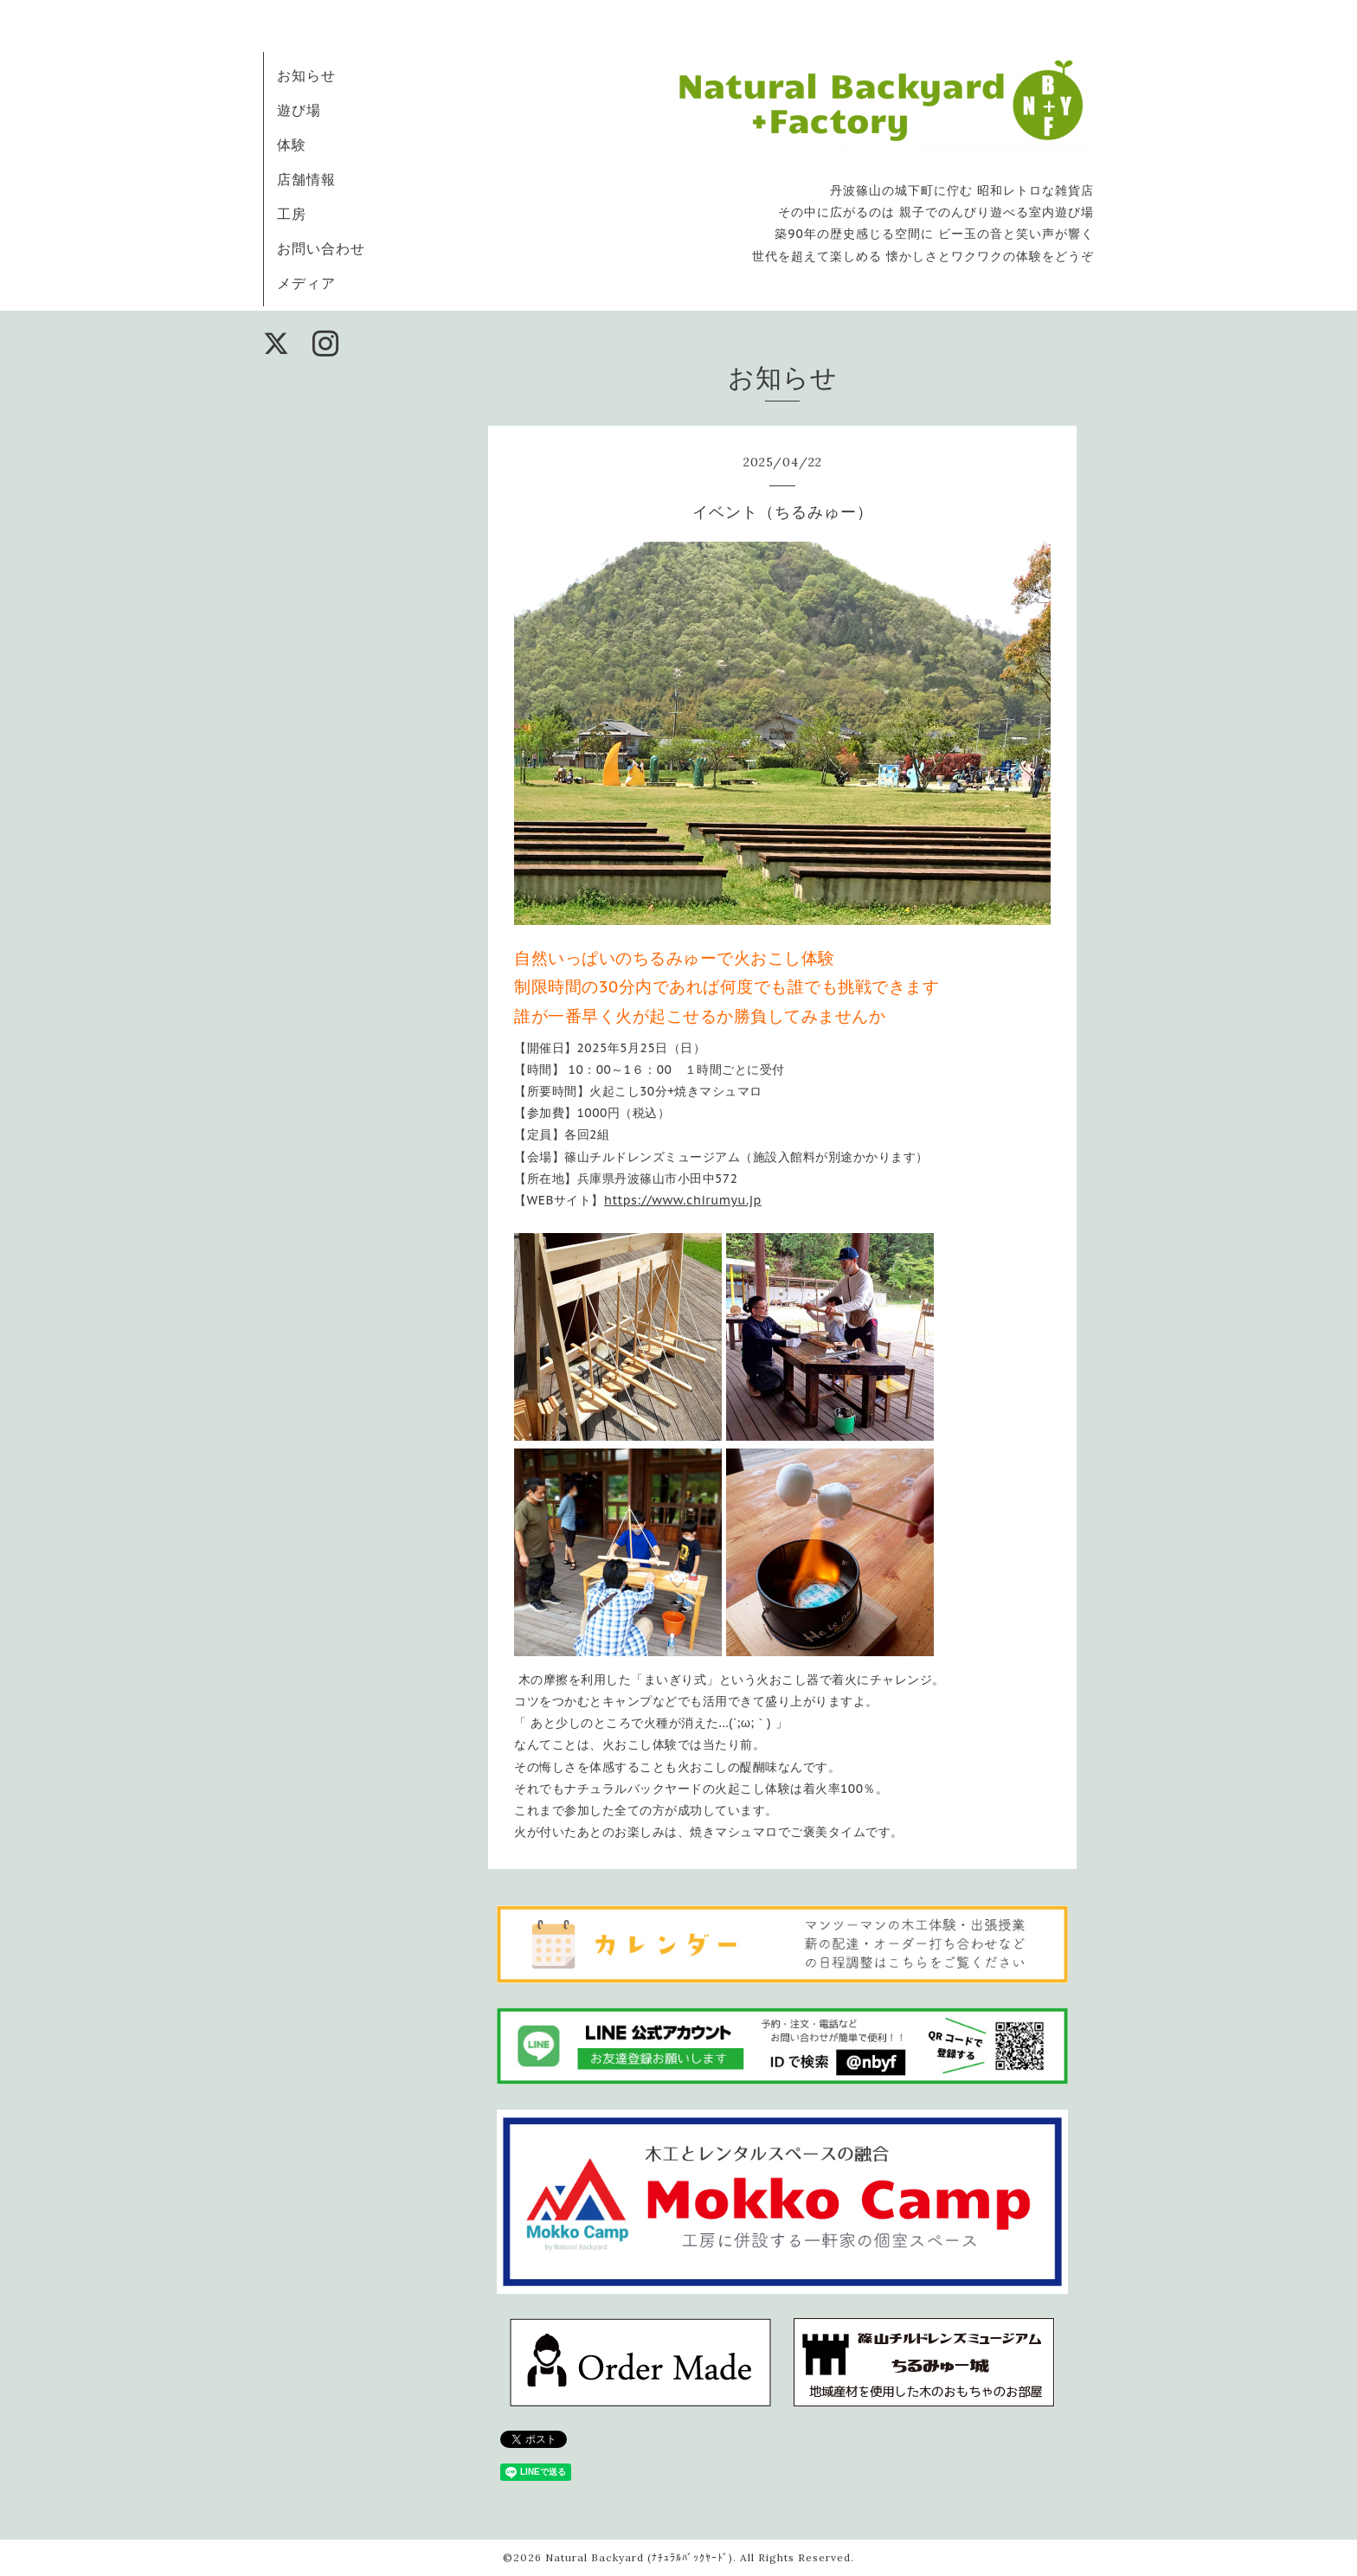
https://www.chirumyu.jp (683, 1200)
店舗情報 (306, 179)
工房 (291, 213)
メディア (306, 283)
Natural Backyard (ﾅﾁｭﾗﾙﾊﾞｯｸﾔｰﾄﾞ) (639, 2557)
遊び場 (299, 110)
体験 (291, 144)
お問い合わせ (321, 248)
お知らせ (306, 75)
